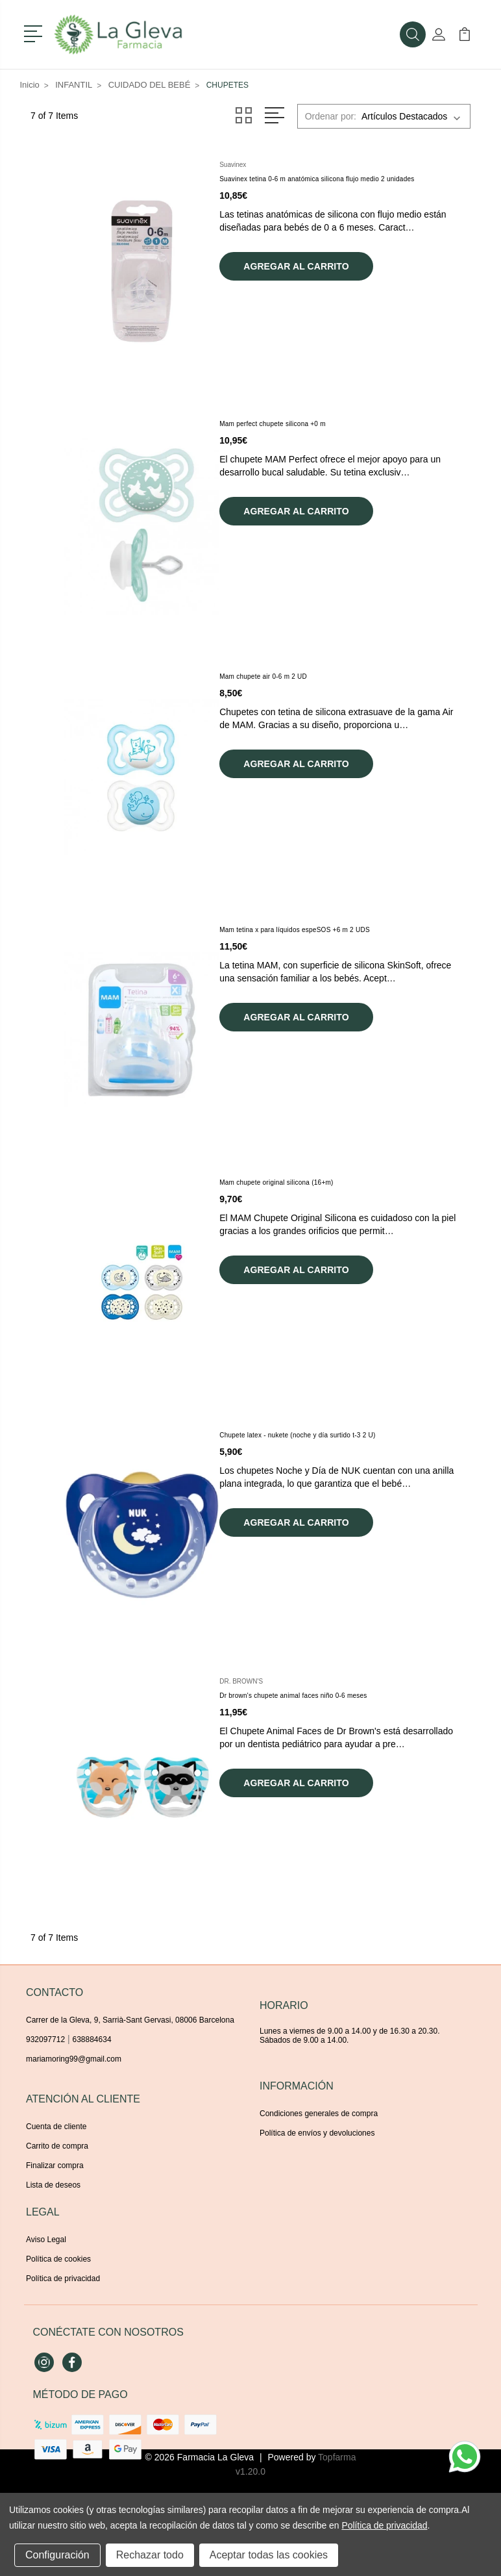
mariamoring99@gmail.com (73, 2059)
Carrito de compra (57, 2146)
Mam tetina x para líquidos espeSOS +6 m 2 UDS (294, 929)
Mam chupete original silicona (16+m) (276, 1182)
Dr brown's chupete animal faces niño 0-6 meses (293, 1695)
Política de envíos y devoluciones (317, 2133)
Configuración (57, 2554)
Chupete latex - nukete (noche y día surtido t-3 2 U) (297, 1435)
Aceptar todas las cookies (269, 2554)
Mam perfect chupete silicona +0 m (272, 423)
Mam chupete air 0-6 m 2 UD (263, 676)
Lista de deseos (53, 2185)
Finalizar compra (55, 2165)
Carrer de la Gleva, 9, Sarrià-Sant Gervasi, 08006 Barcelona (130, 2020)
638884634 (92, 2039)
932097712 (45, 2039)
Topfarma (337, 2457)
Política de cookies (58, 2259)
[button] (35, 32)
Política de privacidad (63, 2278)
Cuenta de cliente (56, 2126)
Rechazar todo (150, 2554)
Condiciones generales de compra (319, 2113)
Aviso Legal (46, 2239)
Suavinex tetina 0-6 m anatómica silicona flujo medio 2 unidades (316, 179)
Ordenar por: (330, 116)
